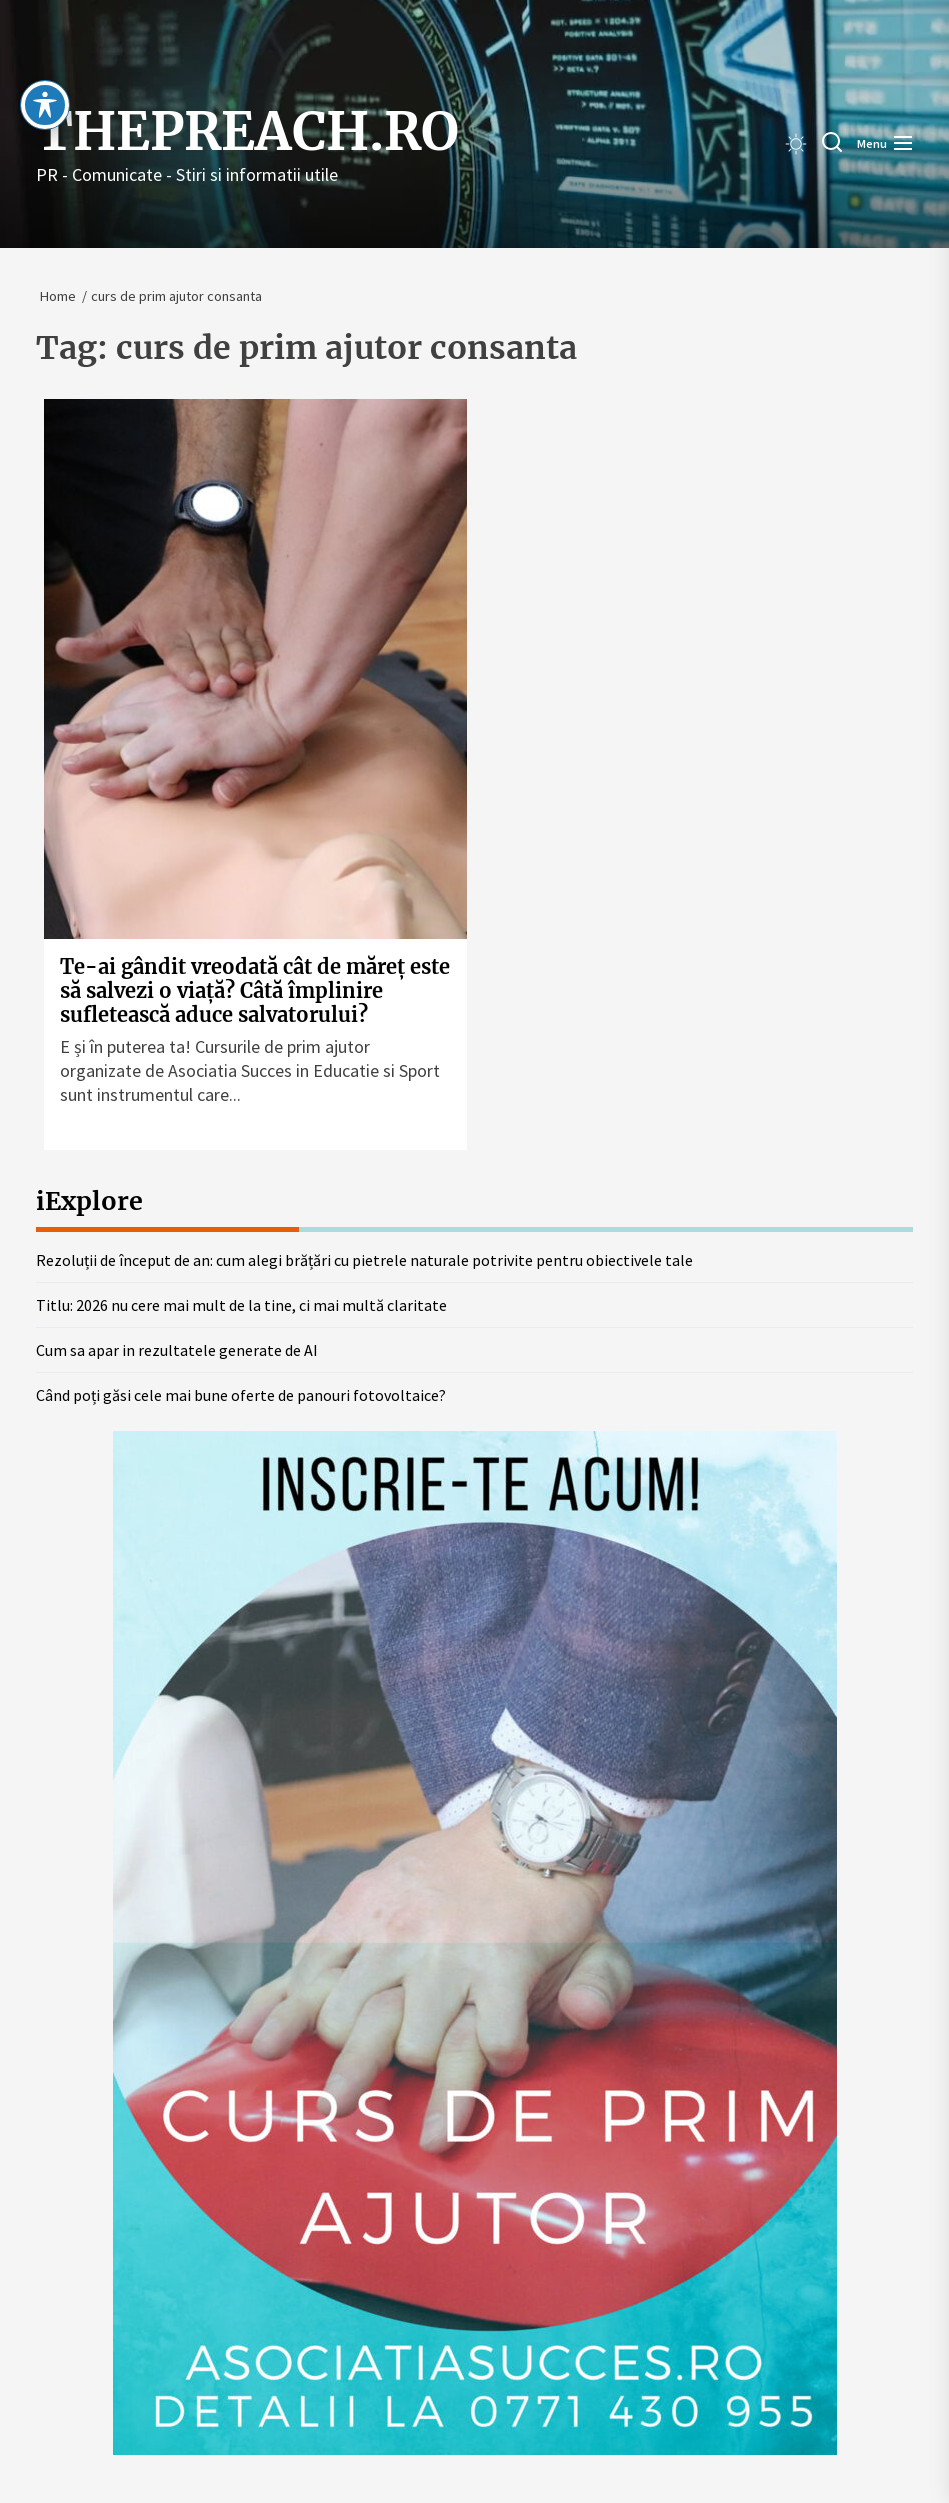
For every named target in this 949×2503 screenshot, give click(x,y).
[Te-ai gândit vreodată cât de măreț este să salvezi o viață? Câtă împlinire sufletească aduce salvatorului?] (255, 669)
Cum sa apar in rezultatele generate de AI (177, 1350)
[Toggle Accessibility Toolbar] (45, 68)
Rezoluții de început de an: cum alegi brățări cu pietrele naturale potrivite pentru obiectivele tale (364, 1260)
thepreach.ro (247, 132)
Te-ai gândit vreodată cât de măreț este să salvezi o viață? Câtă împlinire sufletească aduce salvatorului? (255, 990)
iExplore (89, 1201)
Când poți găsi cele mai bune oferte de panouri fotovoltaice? (241, 1395)
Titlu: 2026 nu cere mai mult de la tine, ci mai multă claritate (241, 1305)
